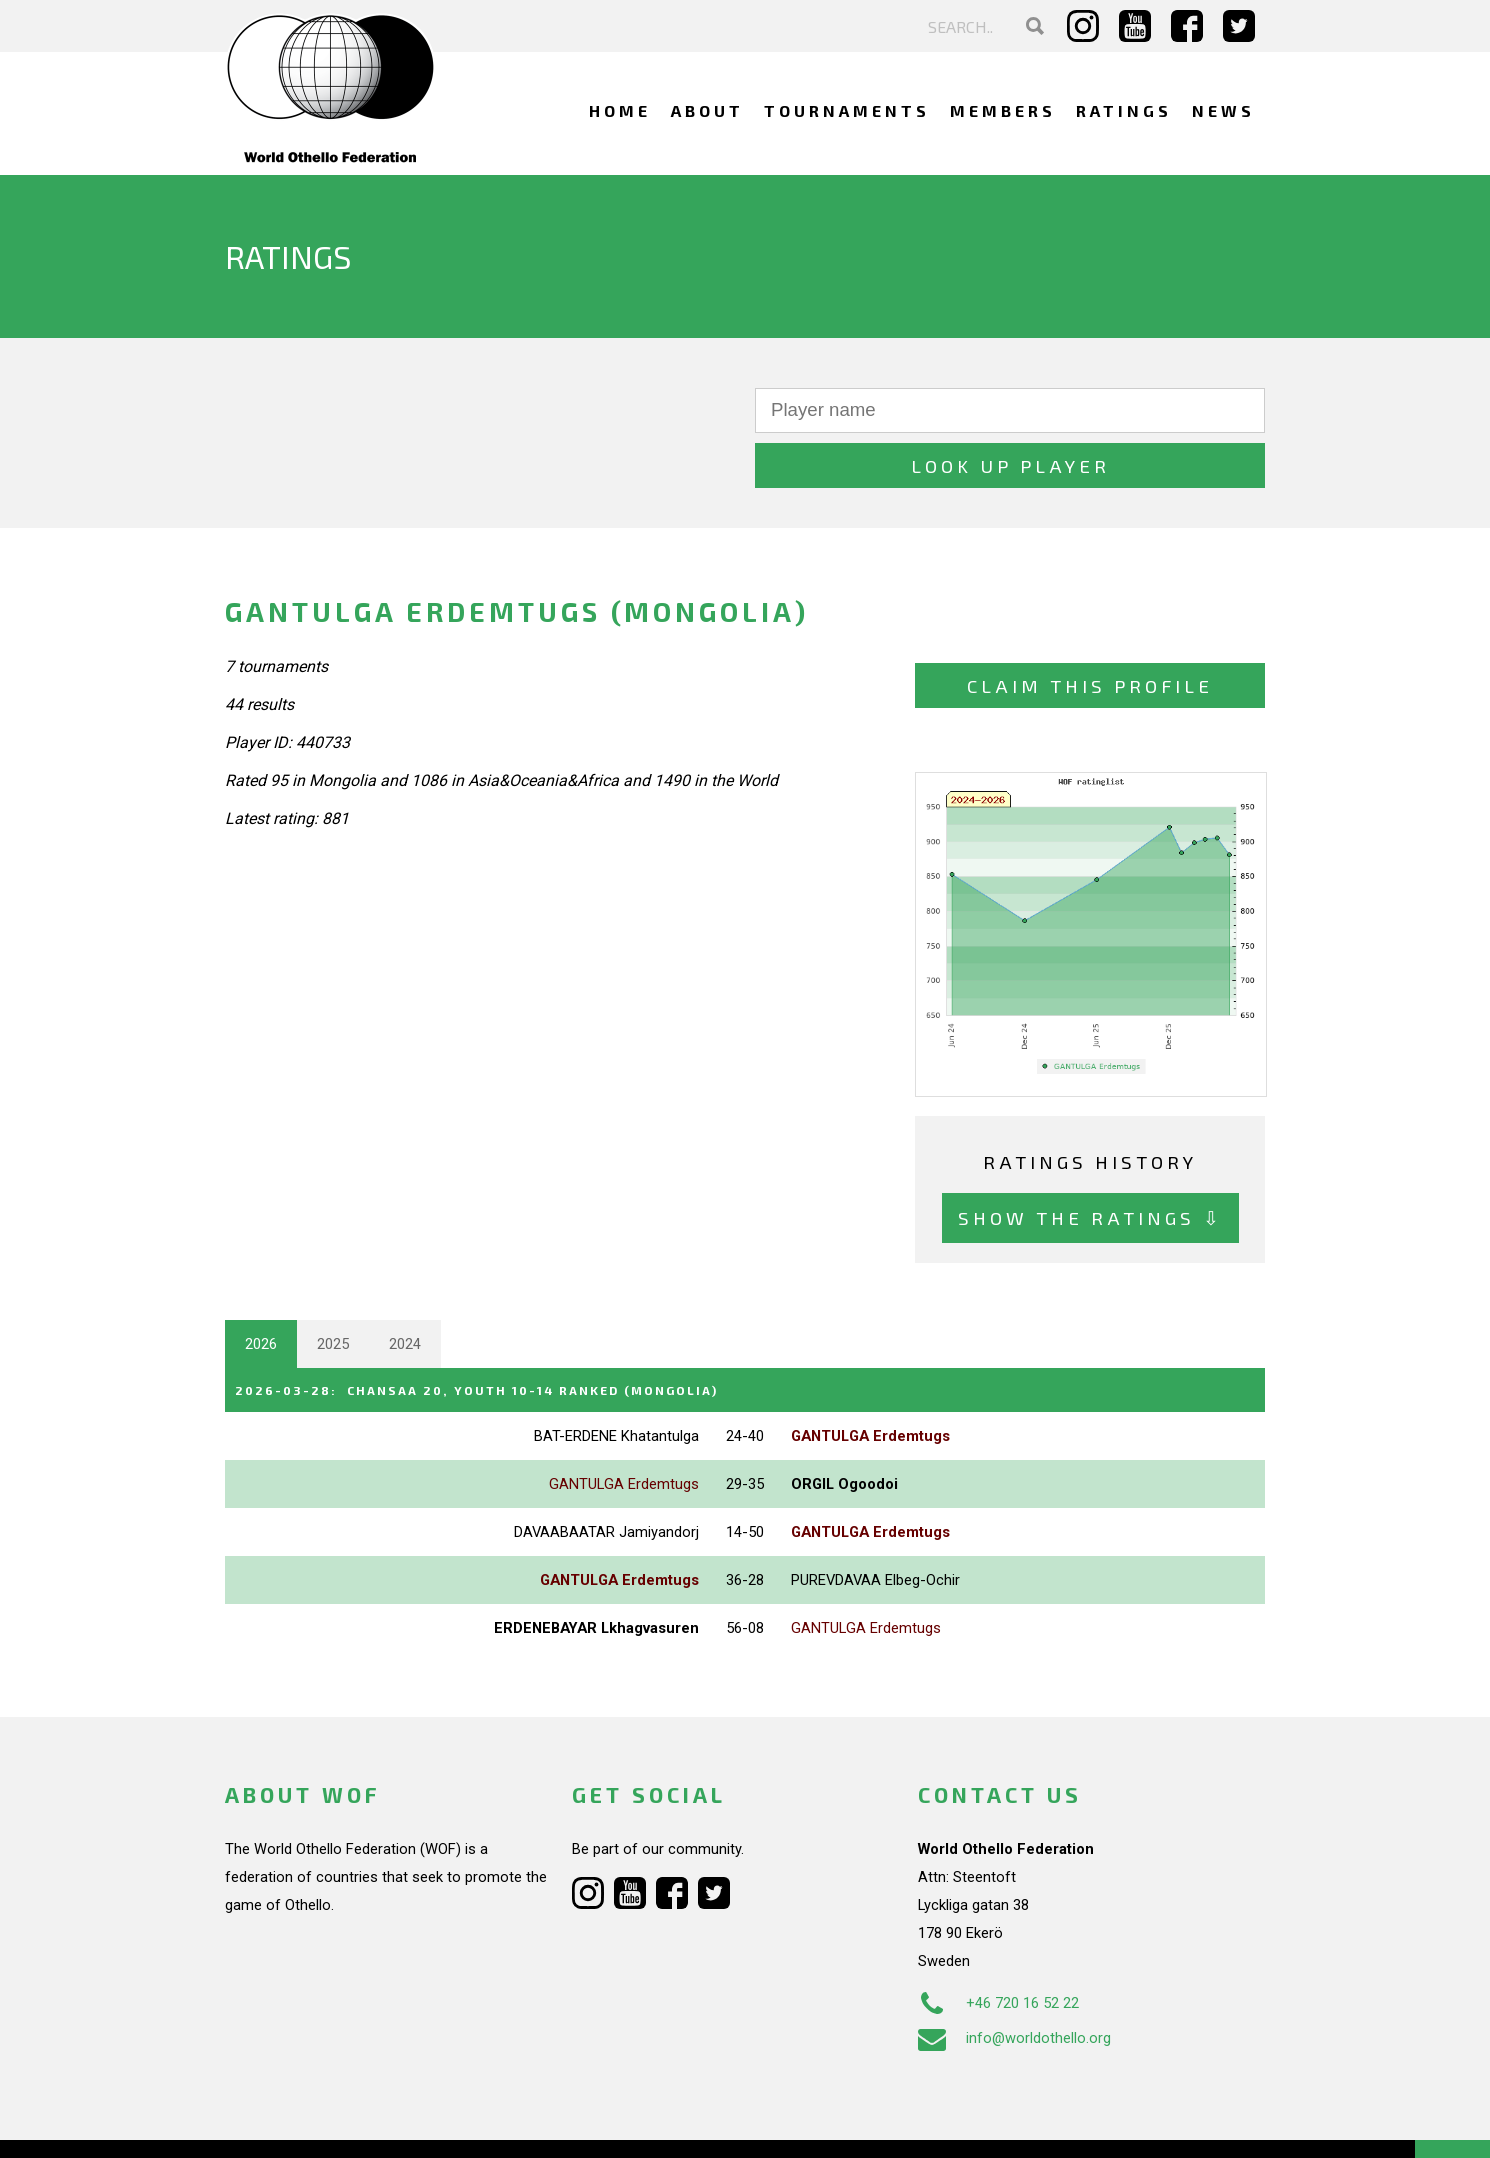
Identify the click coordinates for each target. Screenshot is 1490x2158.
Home (620, 110)
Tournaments (847, 110)
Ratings (1124, 110)
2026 (261, 1289)
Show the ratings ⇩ (1090, 1162)
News (1223, 110)
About (707, 110)
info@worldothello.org (1014, 1981)
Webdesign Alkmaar (311, 2122)
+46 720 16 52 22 (998, 1946)
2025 (333, 1289)
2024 (405, 1289)
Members (1003, 110)
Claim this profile (1090, 630)
